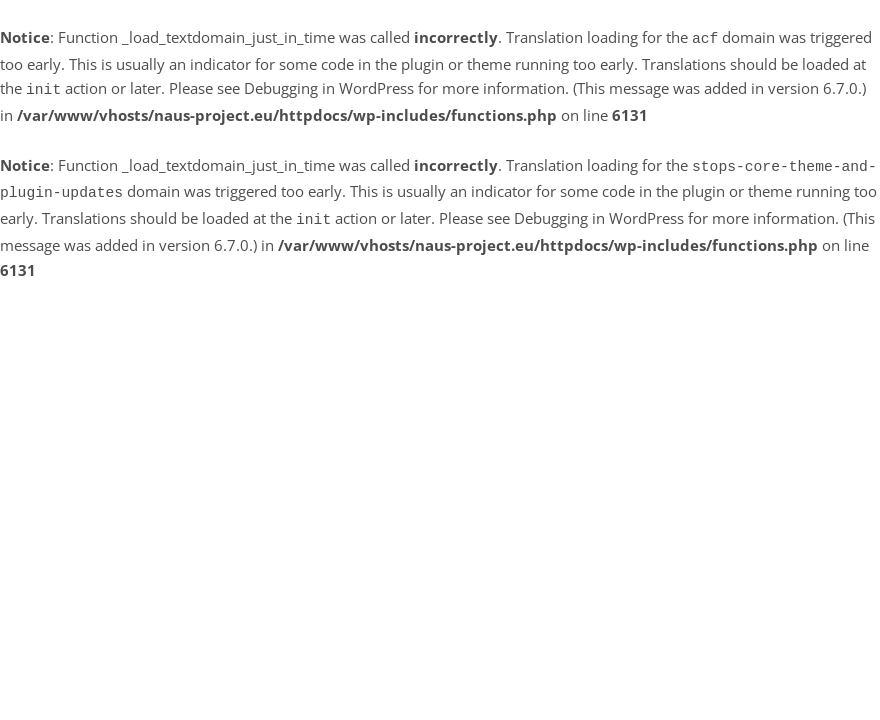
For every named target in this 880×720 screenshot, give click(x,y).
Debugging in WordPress (329, 86)
